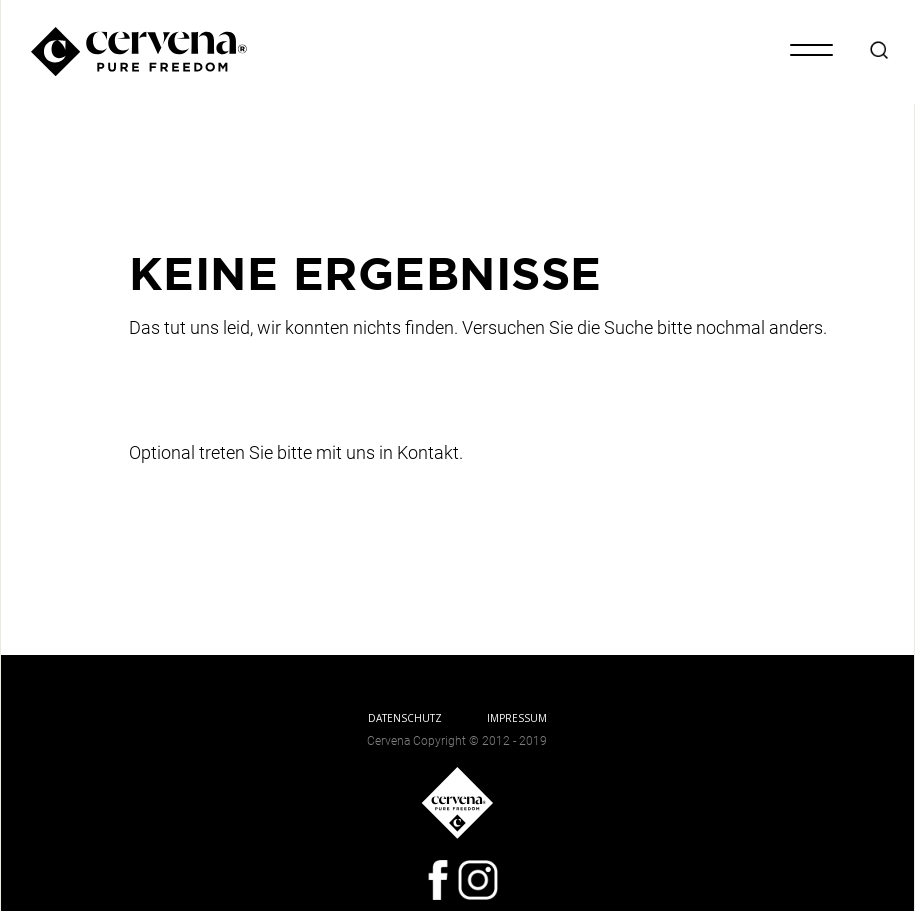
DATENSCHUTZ (405, 718)
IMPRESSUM (517, 718)
